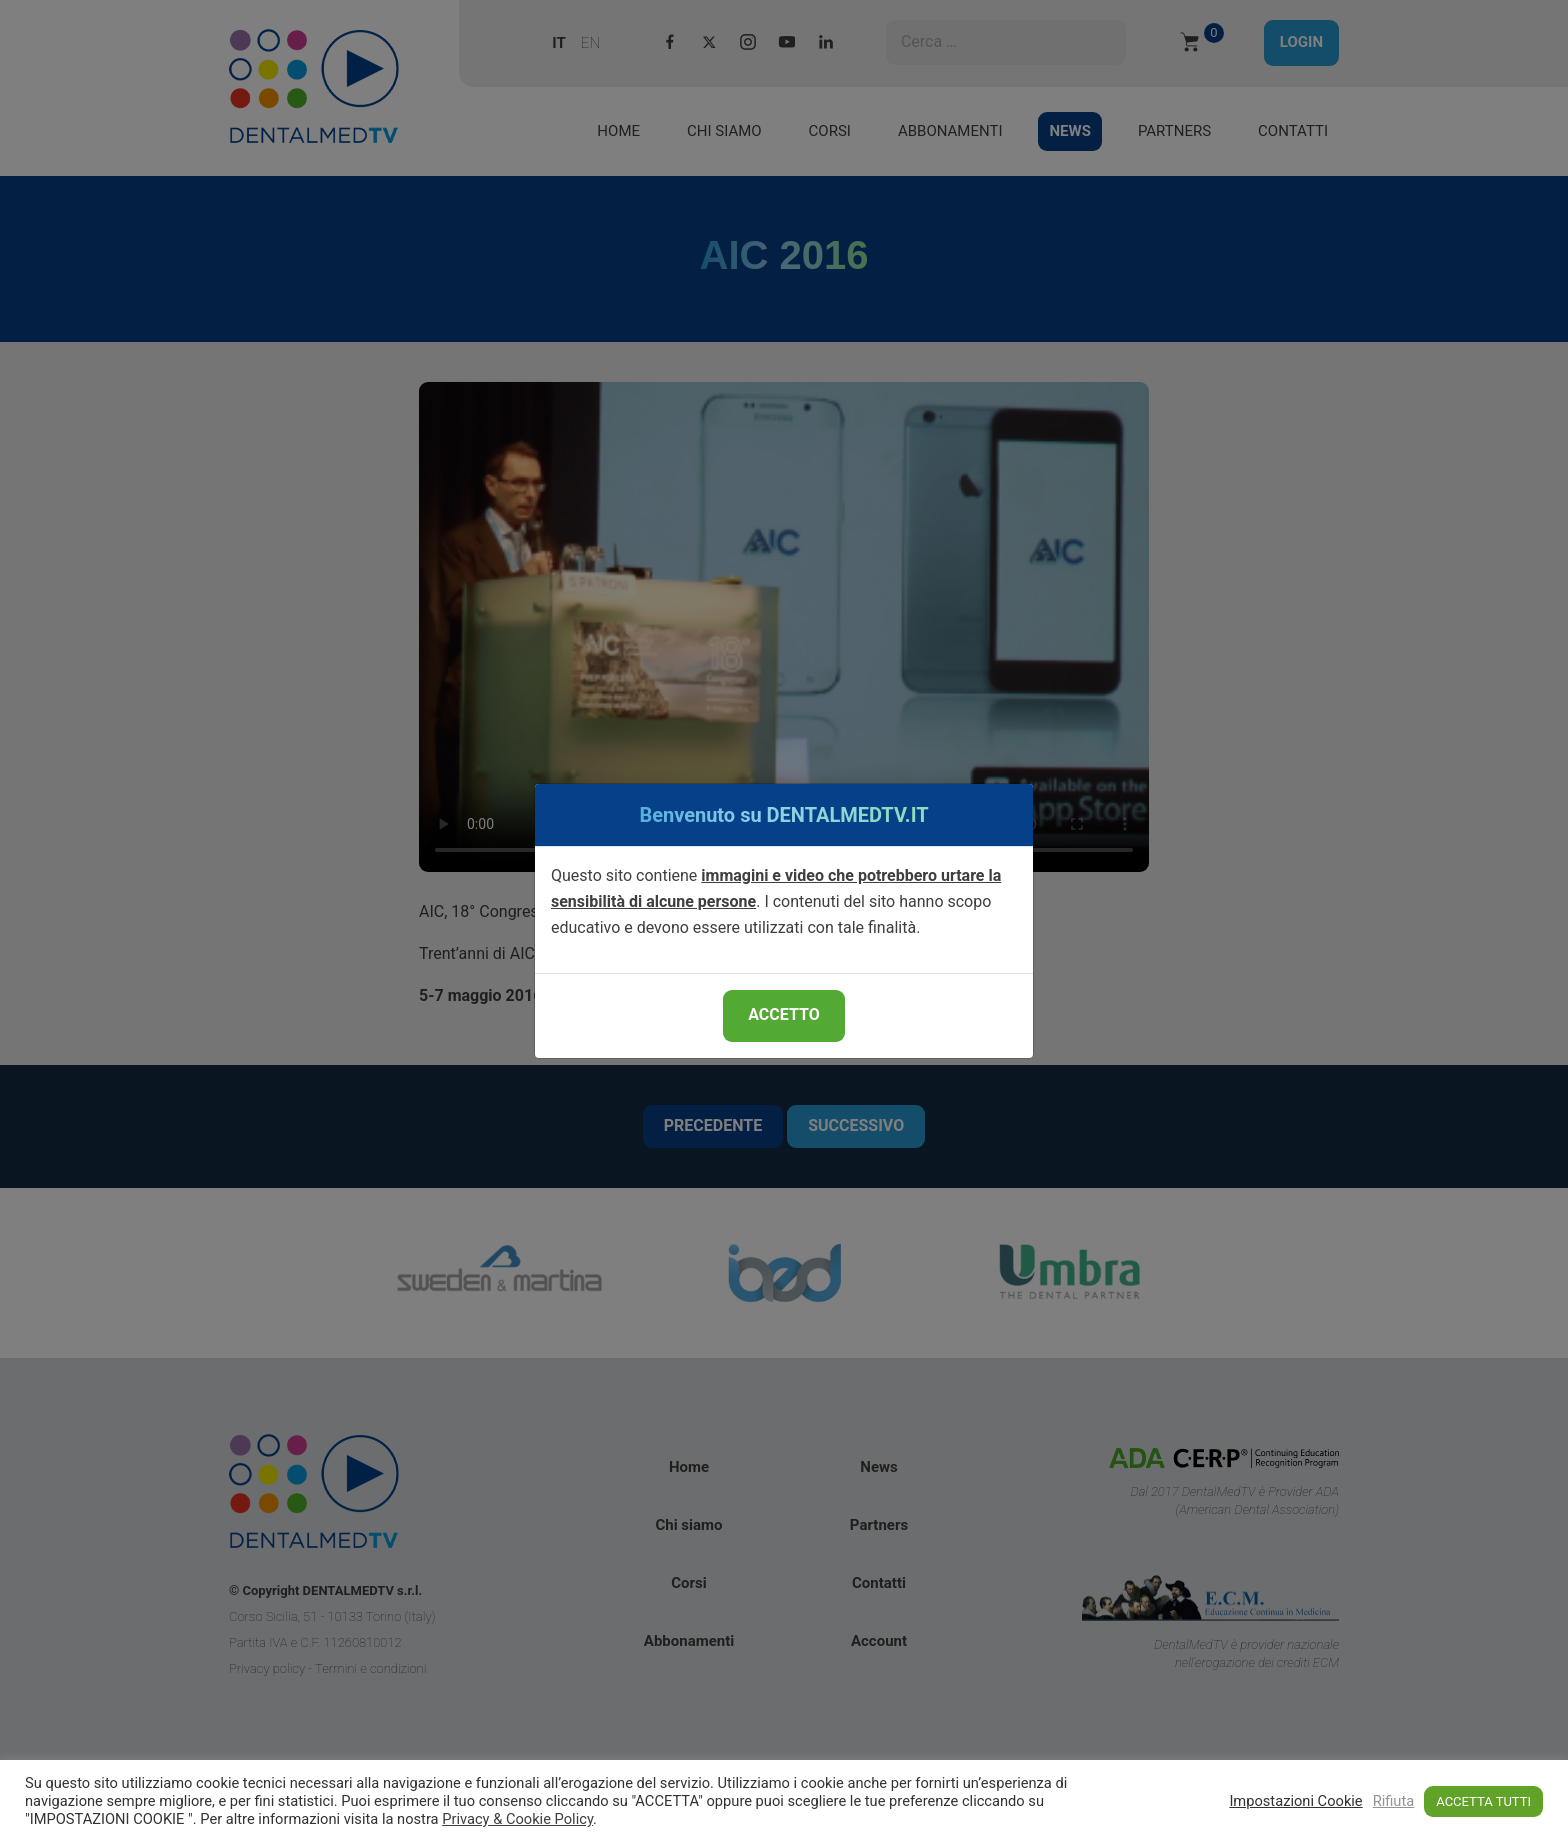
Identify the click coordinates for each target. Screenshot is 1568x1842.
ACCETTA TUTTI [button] (1483, 1801)
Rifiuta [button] (1394, 1801)
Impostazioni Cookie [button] (1295, 1801)
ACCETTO (783, 1014)
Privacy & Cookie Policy (517, 1819)
